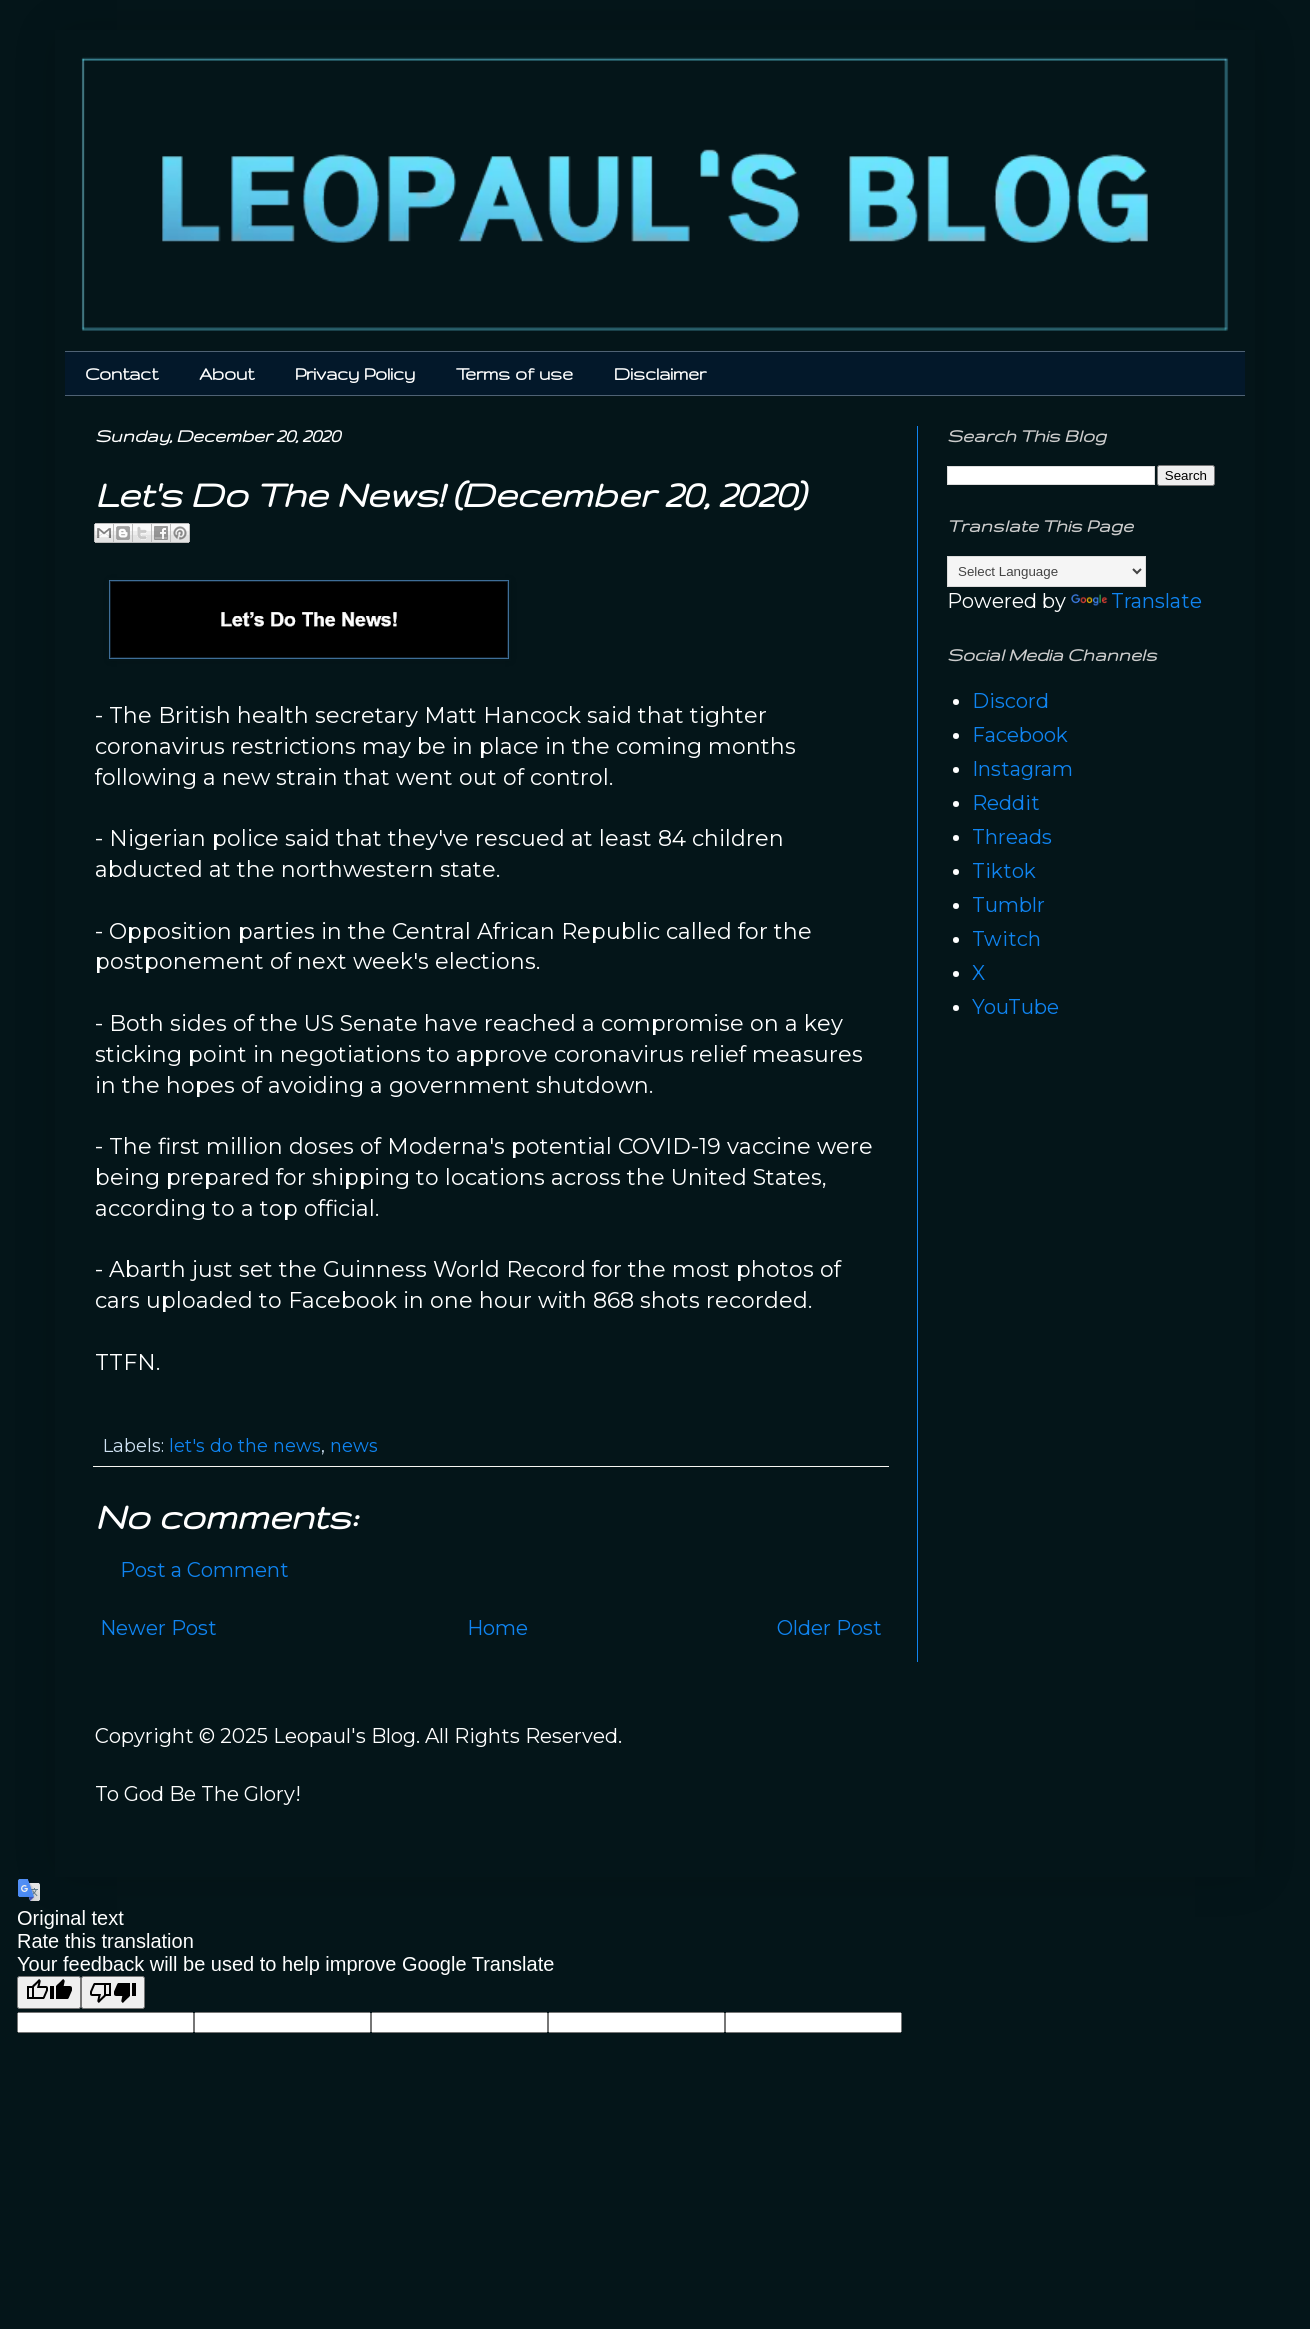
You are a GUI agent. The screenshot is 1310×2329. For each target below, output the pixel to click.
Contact (121, 373)
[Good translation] (49, 1992)
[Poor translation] (113, 1992)
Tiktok (1004, 871)
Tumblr (1008, 905)
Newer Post (158, 1628)
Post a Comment (204, 1570)
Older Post (829, 1628)
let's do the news (245, 1446)
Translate (1136, 601)
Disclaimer (660, 373)
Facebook (1020, 735)
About (226, 373)
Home (497, 1628)
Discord (1010, 701)
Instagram (1022, 769)
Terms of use (514, 373)
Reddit (1006, 803)
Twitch (1006, 939)
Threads (1012, 837)
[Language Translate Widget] (1046, 571)
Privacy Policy (355, 373)
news (354, 1446)
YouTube (1015, 1007)
